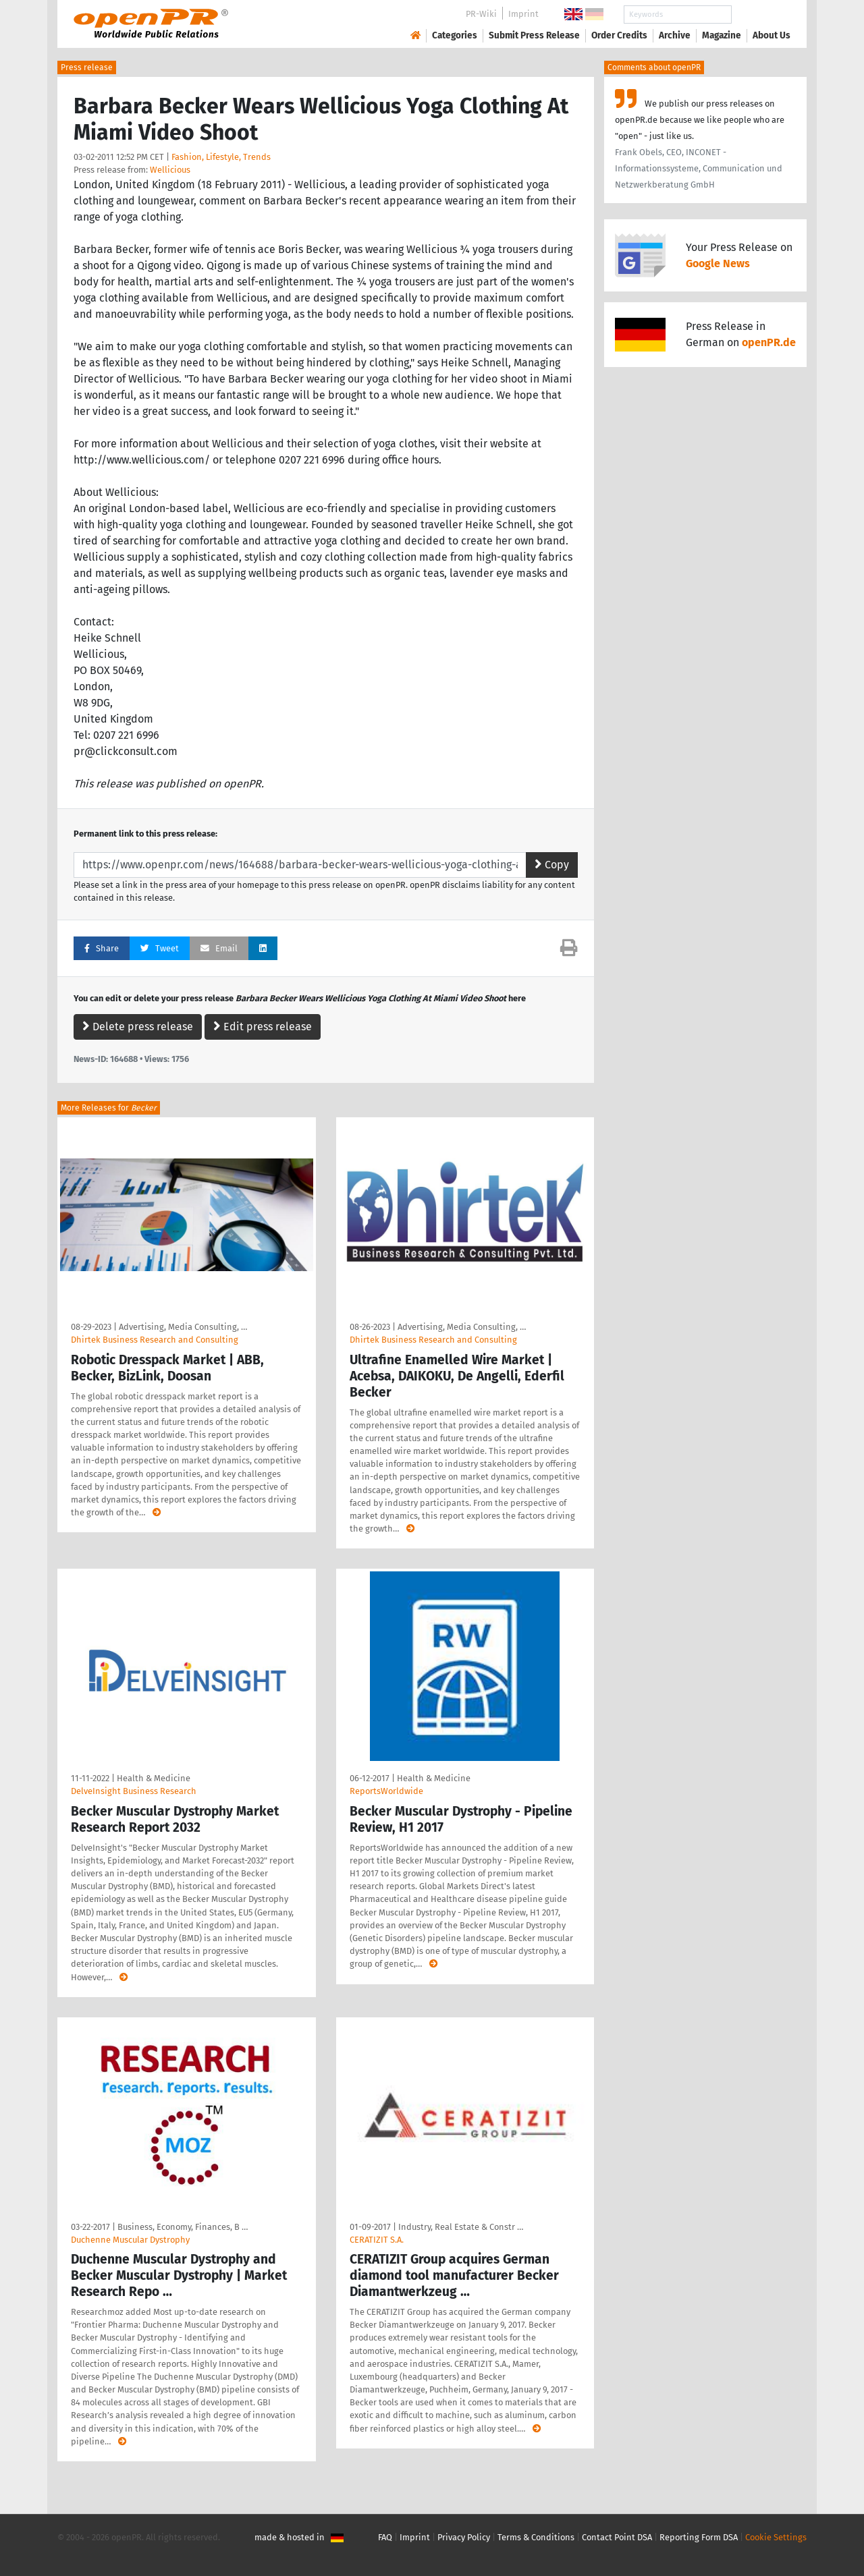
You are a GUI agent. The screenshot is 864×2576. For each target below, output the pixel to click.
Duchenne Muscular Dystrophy (130, 2240)
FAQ (385, 2537)
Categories (454, 35)
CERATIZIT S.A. (377, 2240)
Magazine (721, 35)
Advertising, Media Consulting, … (183, 1327)
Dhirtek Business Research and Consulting (154, 1340)
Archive (675, 35)
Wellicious (170, 170)
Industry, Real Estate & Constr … (460, 2227)
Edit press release (262, 1026)
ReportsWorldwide (386, 1791)
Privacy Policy (463, 2537)
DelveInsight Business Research (133, 1791)
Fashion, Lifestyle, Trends (221, 157)
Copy (552, 864)
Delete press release (137, 1026)
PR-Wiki (481, 14)
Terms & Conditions (535, 2537)
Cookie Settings (776, 2537)
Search (760, 14)
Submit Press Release (534, 35)
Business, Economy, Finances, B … (182, 2227)
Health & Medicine (153, 1778)
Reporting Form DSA (698, 2537)
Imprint (523, 14)
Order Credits (619, 35)
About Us (771, 35)
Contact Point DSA (617, 2537)
